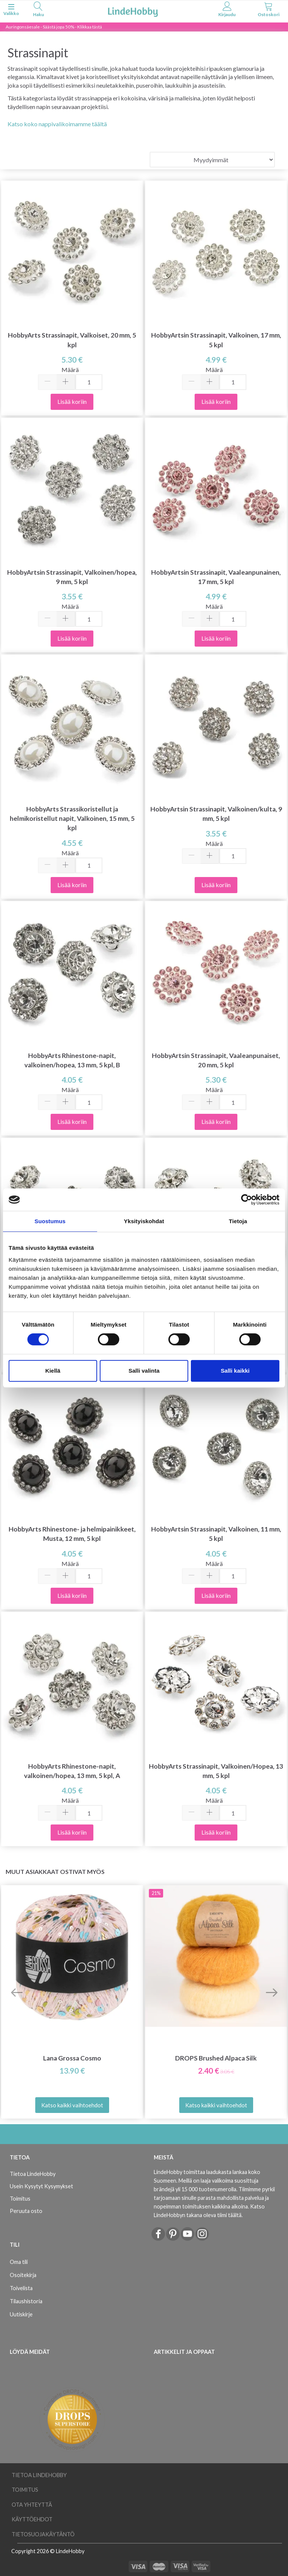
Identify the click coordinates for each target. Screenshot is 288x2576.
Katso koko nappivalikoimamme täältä (57, 123)
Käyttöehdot (32, 2519)
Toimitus (20, 2198)
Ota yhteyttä (32, 2504)
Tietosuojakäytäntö (43, 2534)
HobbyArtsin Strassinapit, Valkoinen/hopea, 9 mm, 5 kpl (72, 577)
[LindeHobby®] (132, 10)
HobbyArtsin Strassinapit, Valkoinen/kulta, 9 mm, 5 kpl (216, 813)
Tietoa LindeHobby (33, 2174)
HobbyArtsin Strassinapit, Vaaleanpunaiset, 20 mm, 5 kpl (216, 1060)
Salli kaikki (235, 1370)
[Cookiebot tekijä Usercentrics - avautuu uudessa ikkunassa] (246, 1199)
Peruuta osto (26, 2211)
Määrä (70, 369)
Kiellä (52, 1370)
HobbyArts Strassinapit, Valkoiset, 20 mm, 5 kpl (72, 339)
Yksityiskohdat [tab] (144, 1221)
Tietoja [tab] (238, 1221)
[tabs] (38, 10)
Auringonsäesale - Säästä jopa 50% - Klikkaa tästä (54, 27)
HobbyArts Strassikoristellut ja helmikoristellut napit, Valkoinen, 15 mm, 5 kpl (72, 818)
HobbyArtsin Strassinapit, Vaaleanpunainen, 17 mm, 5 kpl (216, 577)
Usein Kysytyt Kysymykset (41, 2186)
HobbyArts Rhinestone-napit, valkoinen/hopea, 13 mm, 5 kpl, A (72, 1771)
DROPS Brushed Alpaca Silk (216, 2058)
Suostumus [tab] (50, 1221)
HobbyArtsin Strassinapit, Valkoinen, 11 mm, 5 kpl (216, 1533)
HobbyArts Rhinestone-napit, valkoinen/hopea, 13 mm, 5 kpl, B (72, 1060)
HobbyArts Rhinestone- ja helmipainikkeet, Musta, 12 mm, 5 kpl (72, 1533)
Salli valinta (144, 1370)
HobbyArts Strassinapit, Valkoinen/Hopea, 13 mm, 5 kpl (216, 1771)
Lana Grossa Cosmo (72, 2058)
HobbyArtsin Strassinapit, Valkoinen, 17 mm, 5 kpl (216, 339)
